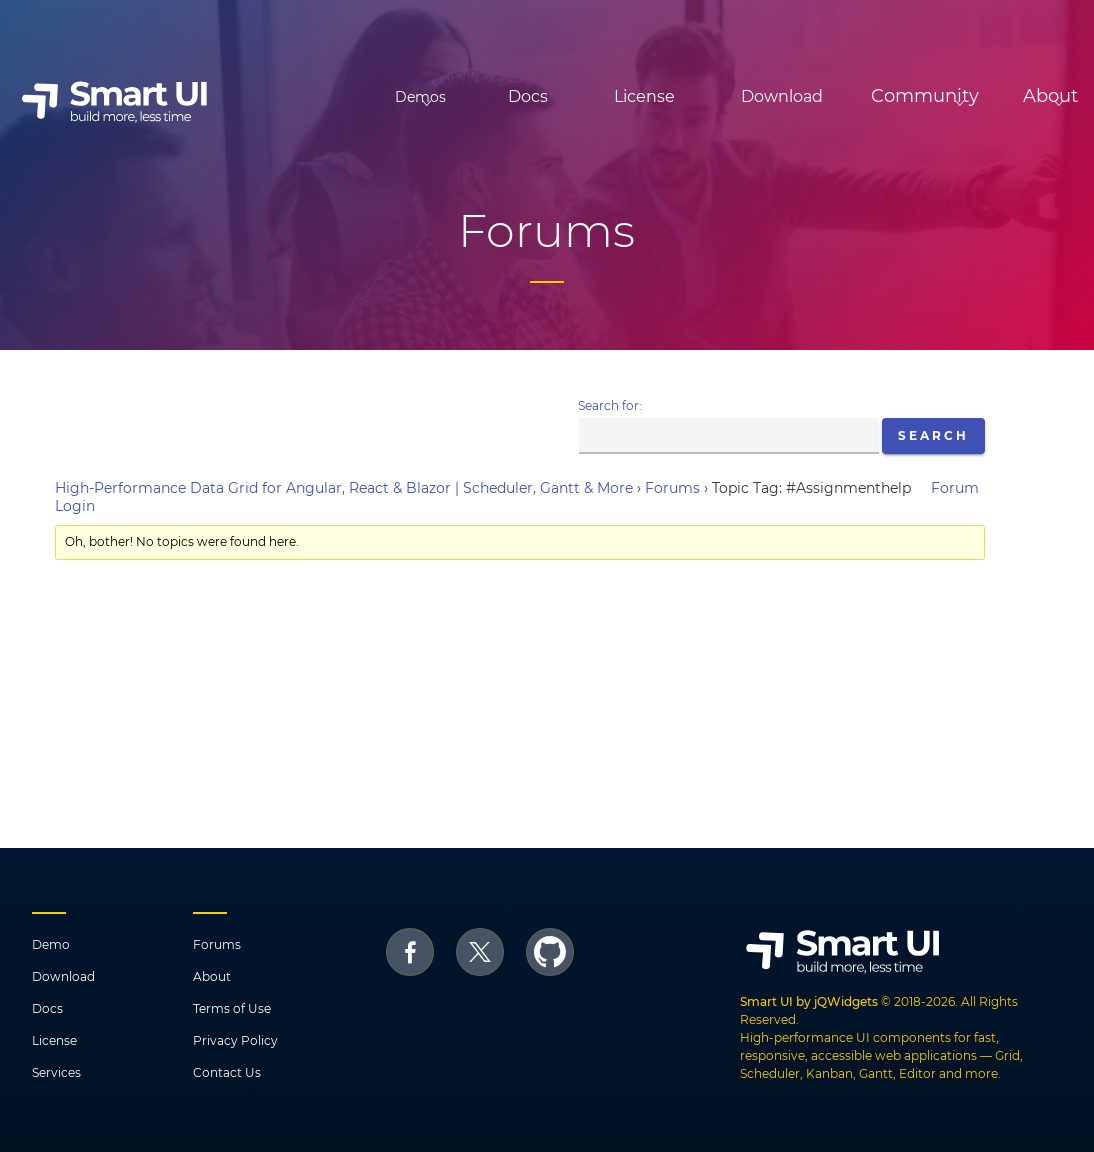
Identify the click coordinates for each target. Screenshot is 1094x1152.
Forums (672, 488)
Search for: (610, 405)
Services (56, 1072)
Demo (51, 944)
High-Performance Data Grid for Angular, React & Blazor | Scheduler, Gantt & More (344, 488)
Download (703, 96)
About (212, 976)
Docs (449, 96)
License (565, 96)
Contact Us (227, 1072)
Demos (309, 97)
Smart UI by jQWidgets (809, 1001)
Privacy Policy (235, 1040)
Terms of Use (232, 1008)
